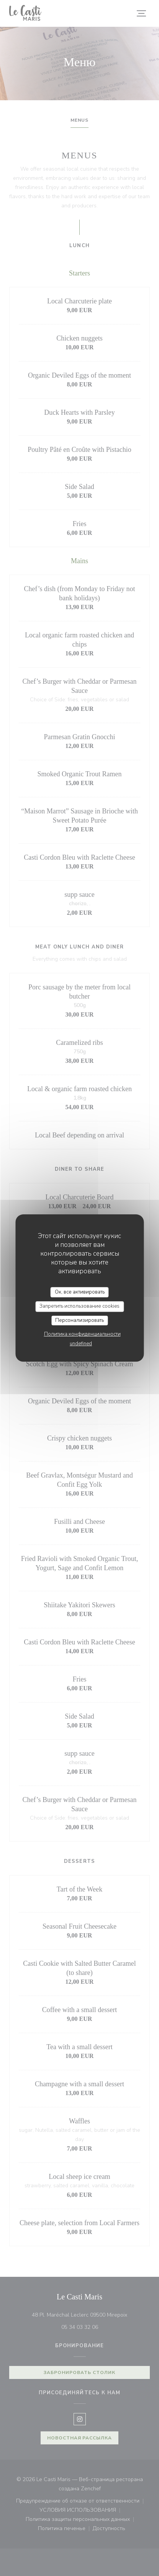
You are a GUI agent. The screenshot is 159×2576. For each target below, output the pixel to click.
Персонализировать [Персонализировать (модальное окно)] (79, 1320)
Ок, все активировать (80, 1292)
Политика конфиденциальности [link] (82, 1334)
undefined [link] (81, 1343)
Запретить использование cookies (79, 1306)
